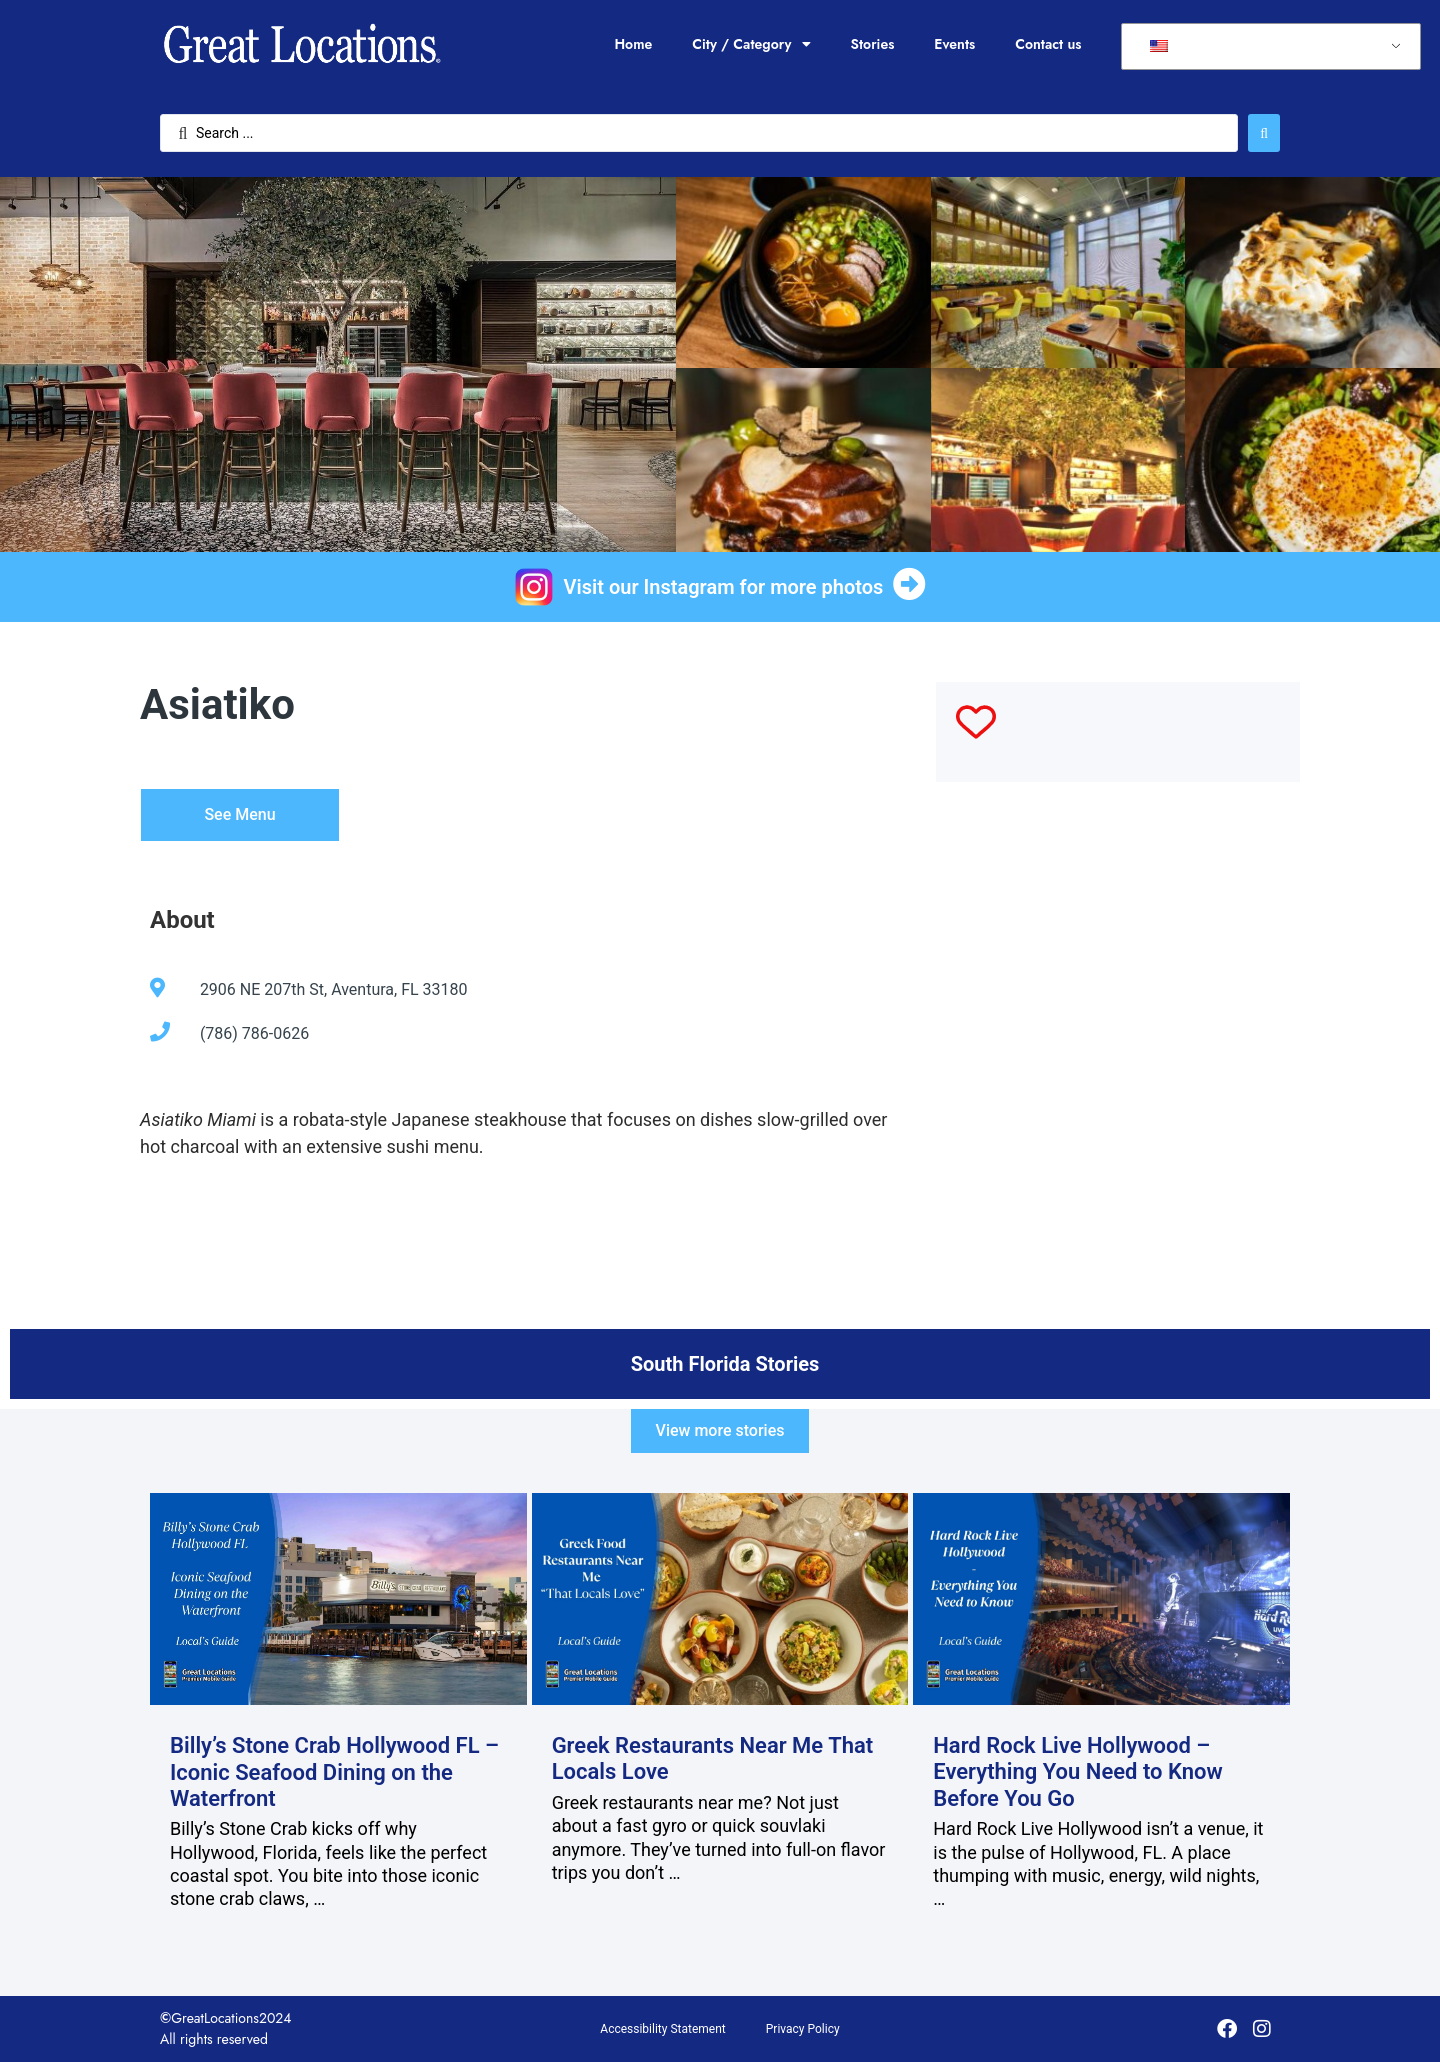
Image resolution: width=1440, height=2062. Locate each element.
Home (633, 44)
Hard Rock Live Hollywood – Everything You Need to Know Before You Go (1078, 1772)
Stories (873, 44)
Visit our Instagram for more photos (724, 587)
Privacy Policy (803, 2029)
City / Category (751, 44)
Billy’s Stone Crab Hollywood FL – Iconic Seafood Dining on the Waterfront (334, 1772)
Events (954, 44)
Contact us (1048, 44)
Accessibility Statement (662, 2029)
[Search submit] (1264, 133)
